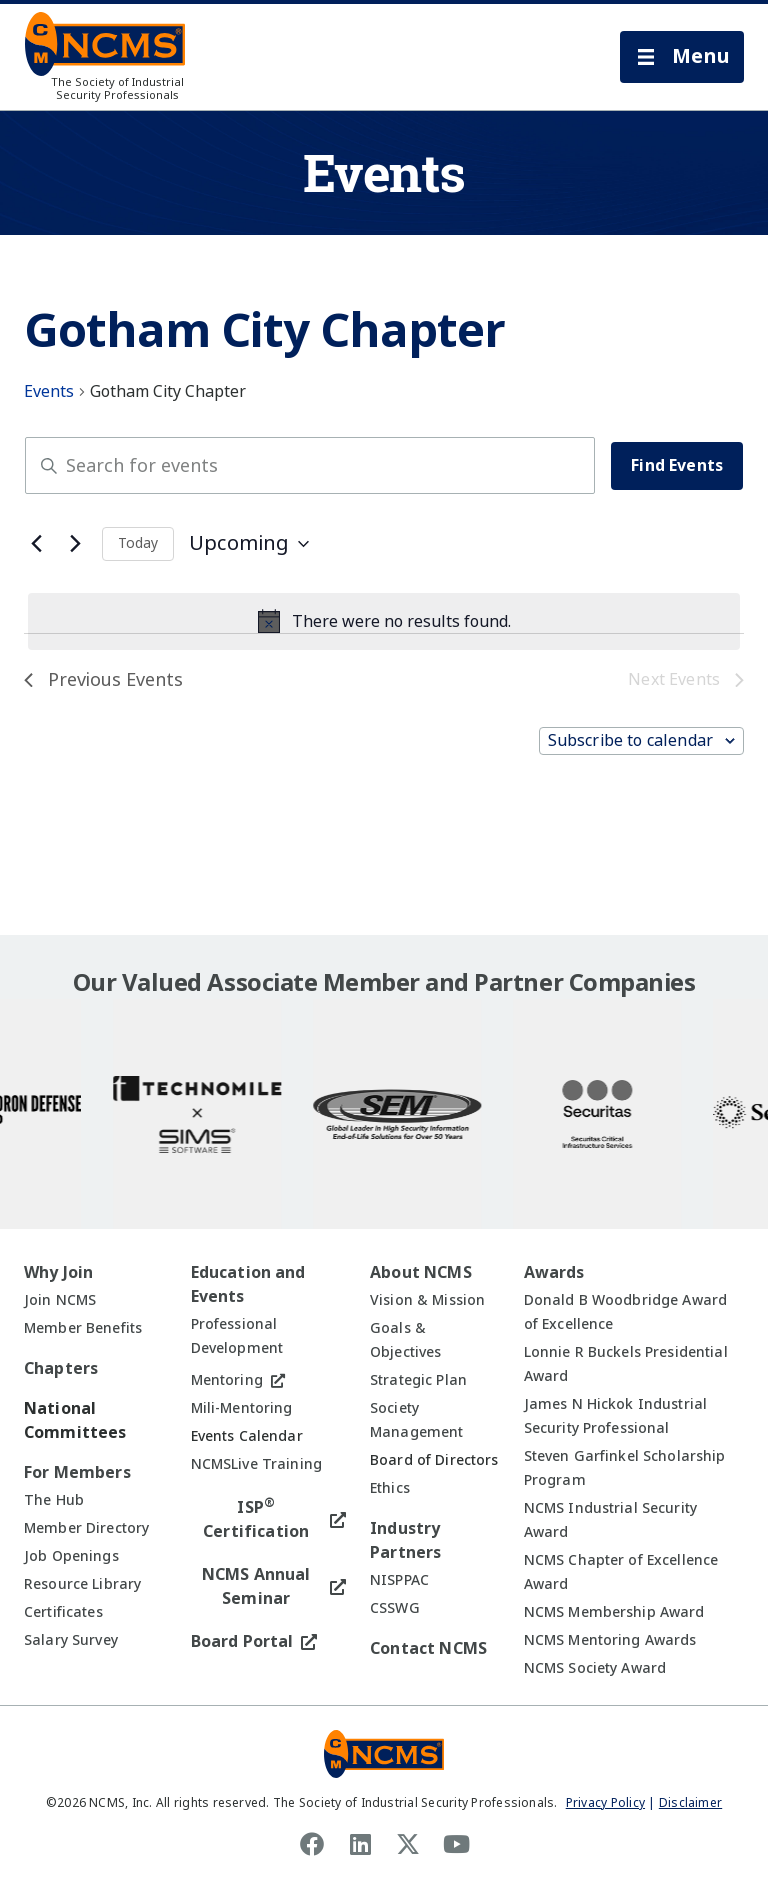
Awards (554, 1272)
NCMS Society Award (595, 1668)
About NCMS (421, 1272)
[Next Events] (75, 544)
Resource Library (82, 1584)
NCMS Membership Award (614, 1612)
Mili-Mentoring (242, 1408)
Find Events (677, 465)
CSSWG (395, 1608)
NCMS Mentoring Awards (610, 1640)
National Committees (75, 1420)
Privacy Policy (605, 1803)
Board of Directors (434, 1460)
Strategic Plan (418, 1380)
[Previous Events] (36, 544)
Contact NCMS (428, 1648)
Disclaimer (690, 1803)
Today (138, 543)
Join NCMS (60, 1300)
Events (49, 392)
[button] (682, 57)
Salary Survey (71, 1640)
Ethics (390, 1488)
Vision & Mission (427, 1300)
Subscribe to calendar (630, 740)
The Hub (54, 1500)
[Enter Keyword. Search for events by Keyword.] (310, 465)
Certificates (63, 1612)
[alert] (384, 622)
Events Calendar (247, 1436)
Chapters (61, 1368)
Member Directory (86, 1528)
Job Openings (71, 1556)
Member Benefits (83, 1328)
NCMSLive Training (256, 1464)
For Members (77, 1472)
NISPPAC (399, 1580)
